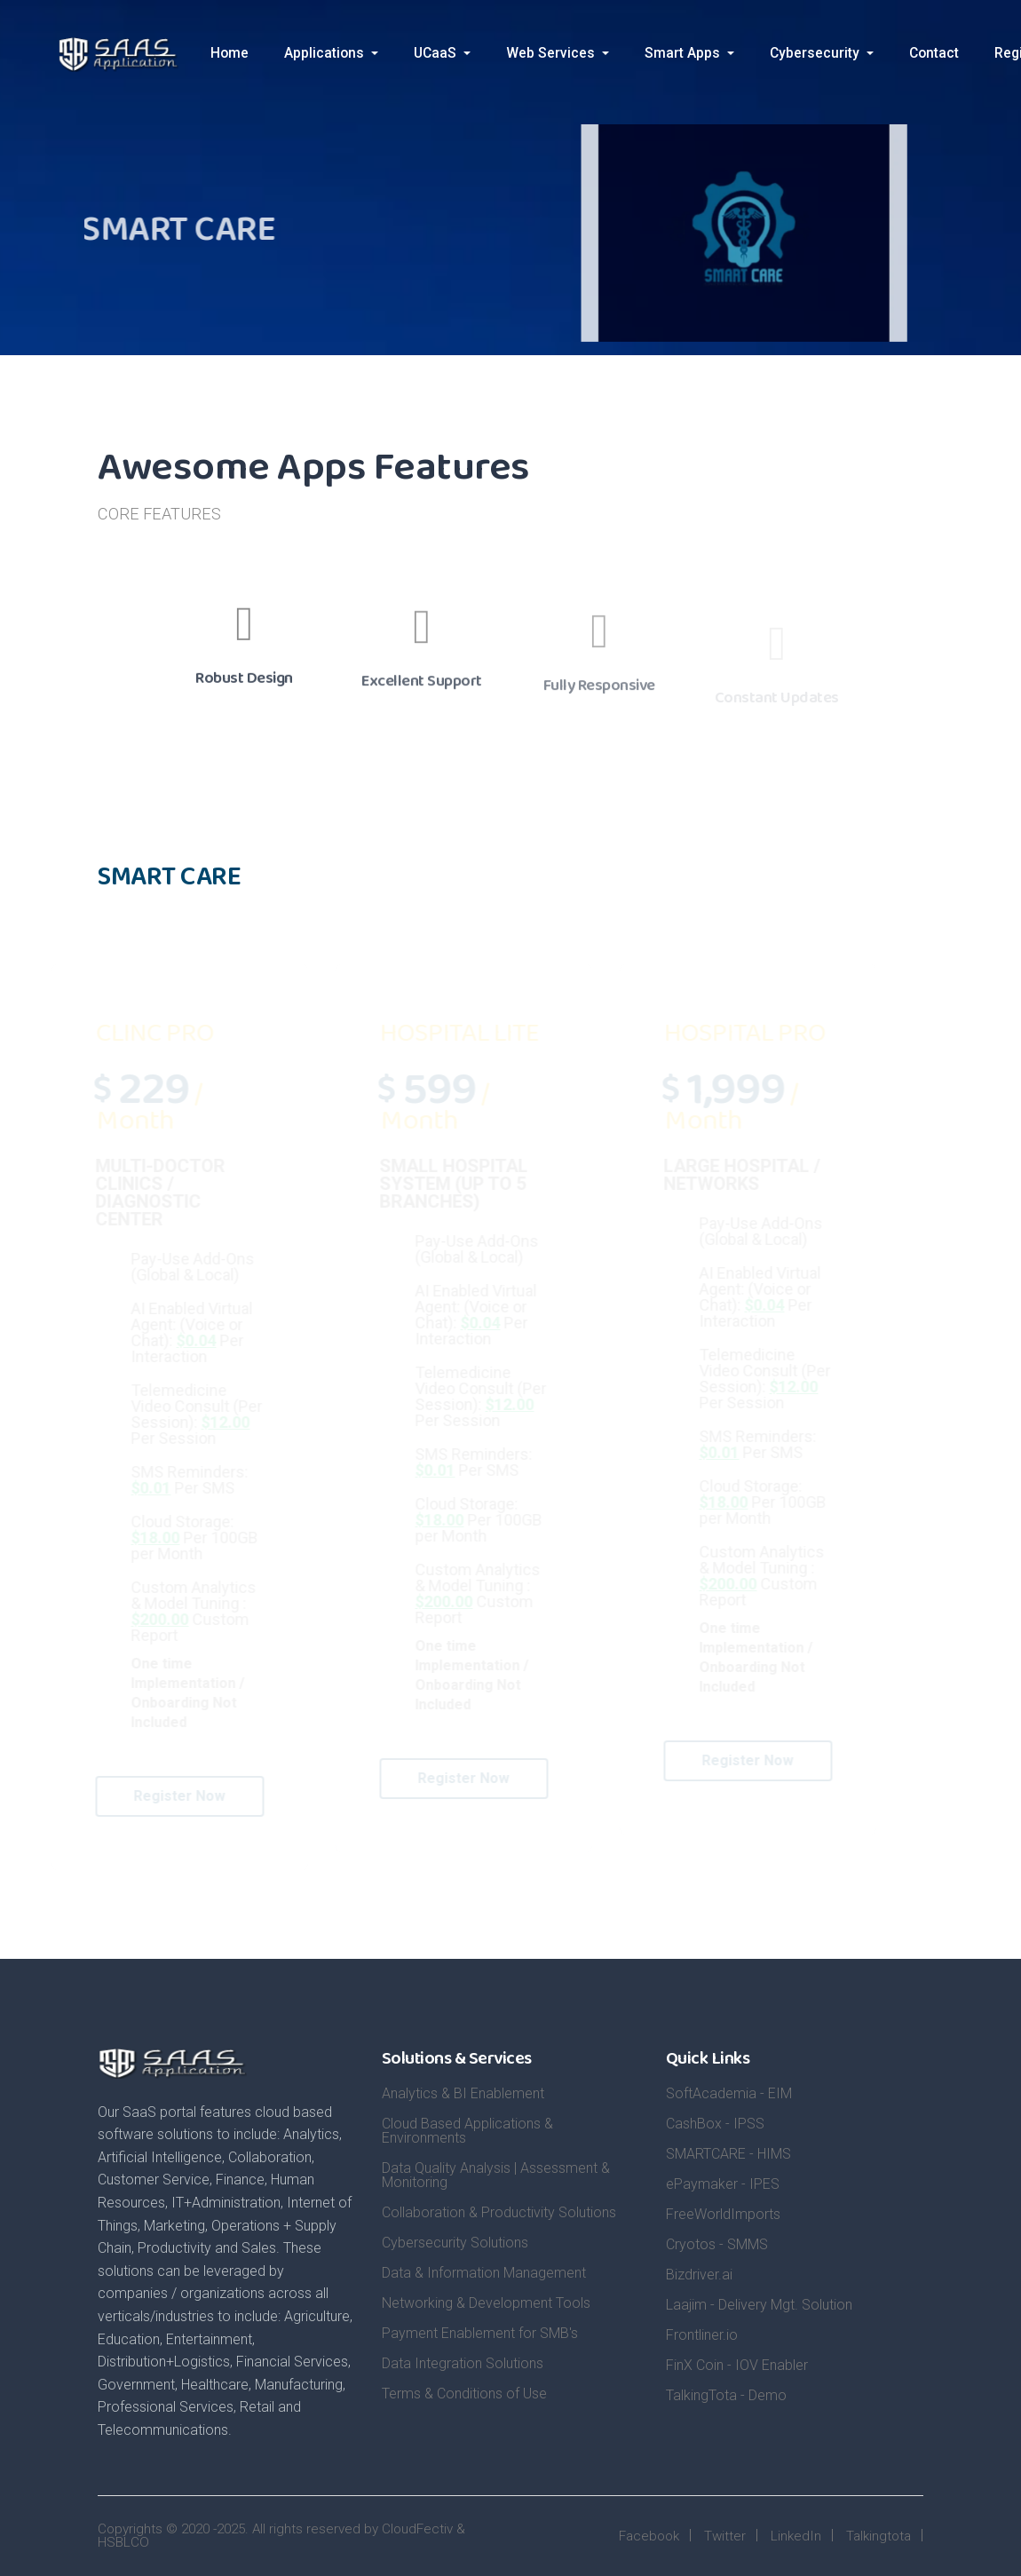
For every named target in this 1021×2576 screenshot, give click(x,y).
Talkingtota (878, 2536)
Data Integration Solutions (462, 2363)
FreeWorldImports (723, 2214)
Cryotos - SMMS (717, 2244)
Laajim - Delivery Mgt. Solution (759, 2304)
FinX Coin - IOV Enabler (737, 2365)
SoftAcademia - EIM (729, 2093)
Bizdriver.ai (699, 2274)
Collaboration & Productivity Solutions (499, 2212)
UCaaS (437, 53)
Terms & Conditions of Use (464, 2393)
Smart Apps (684, 53)
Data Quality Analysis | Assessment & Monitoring (496, 2175)
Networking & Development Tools (486, 2303)
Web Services (552, 53)
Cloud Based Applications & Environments (467, 2130)
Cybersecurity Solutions (455, 2242)
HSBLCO (123, 2542)
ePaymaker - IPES (723, 2184)
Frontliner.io (702, 2334)
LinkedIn (796, 2536)
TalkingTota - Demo (726, 2395)
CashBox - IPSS (715, 2123)
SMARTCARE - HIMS (728, 2153)
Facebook (649, 2536)
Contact (934, 53)
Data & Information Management (484, 2272)
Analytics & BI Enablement (463, 2093)
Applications (326, 53)
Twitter (725, 2536)
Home (229, 53)
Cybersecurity (816, 53)
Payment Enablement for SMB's (480, 2333)
